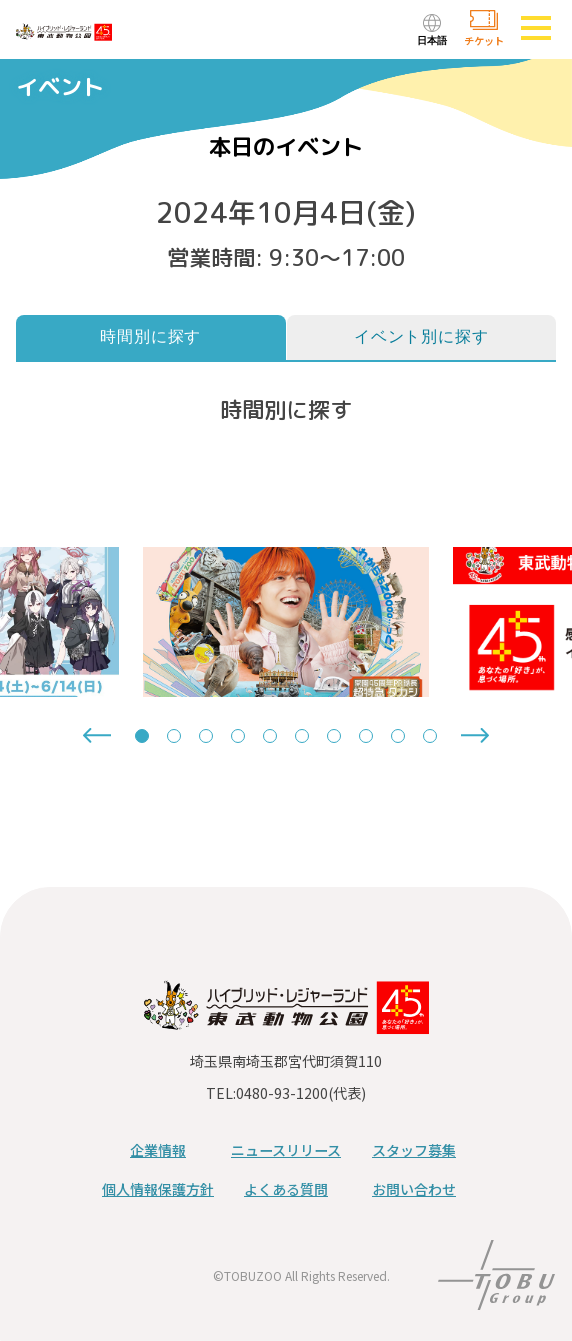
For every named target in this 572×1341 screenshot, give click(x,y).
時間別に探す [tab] (150, 336)
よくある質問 (286, 1189)
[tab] (142, 736)
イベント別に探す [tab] (421, 336)
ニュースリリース (286, 1150)
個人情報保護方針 (158, 1189)
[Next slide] (475, 735)
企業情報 (158, 1150)
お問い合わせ (414, 1189)
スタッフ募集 (414, 1150)
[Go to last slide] (97, 735)
